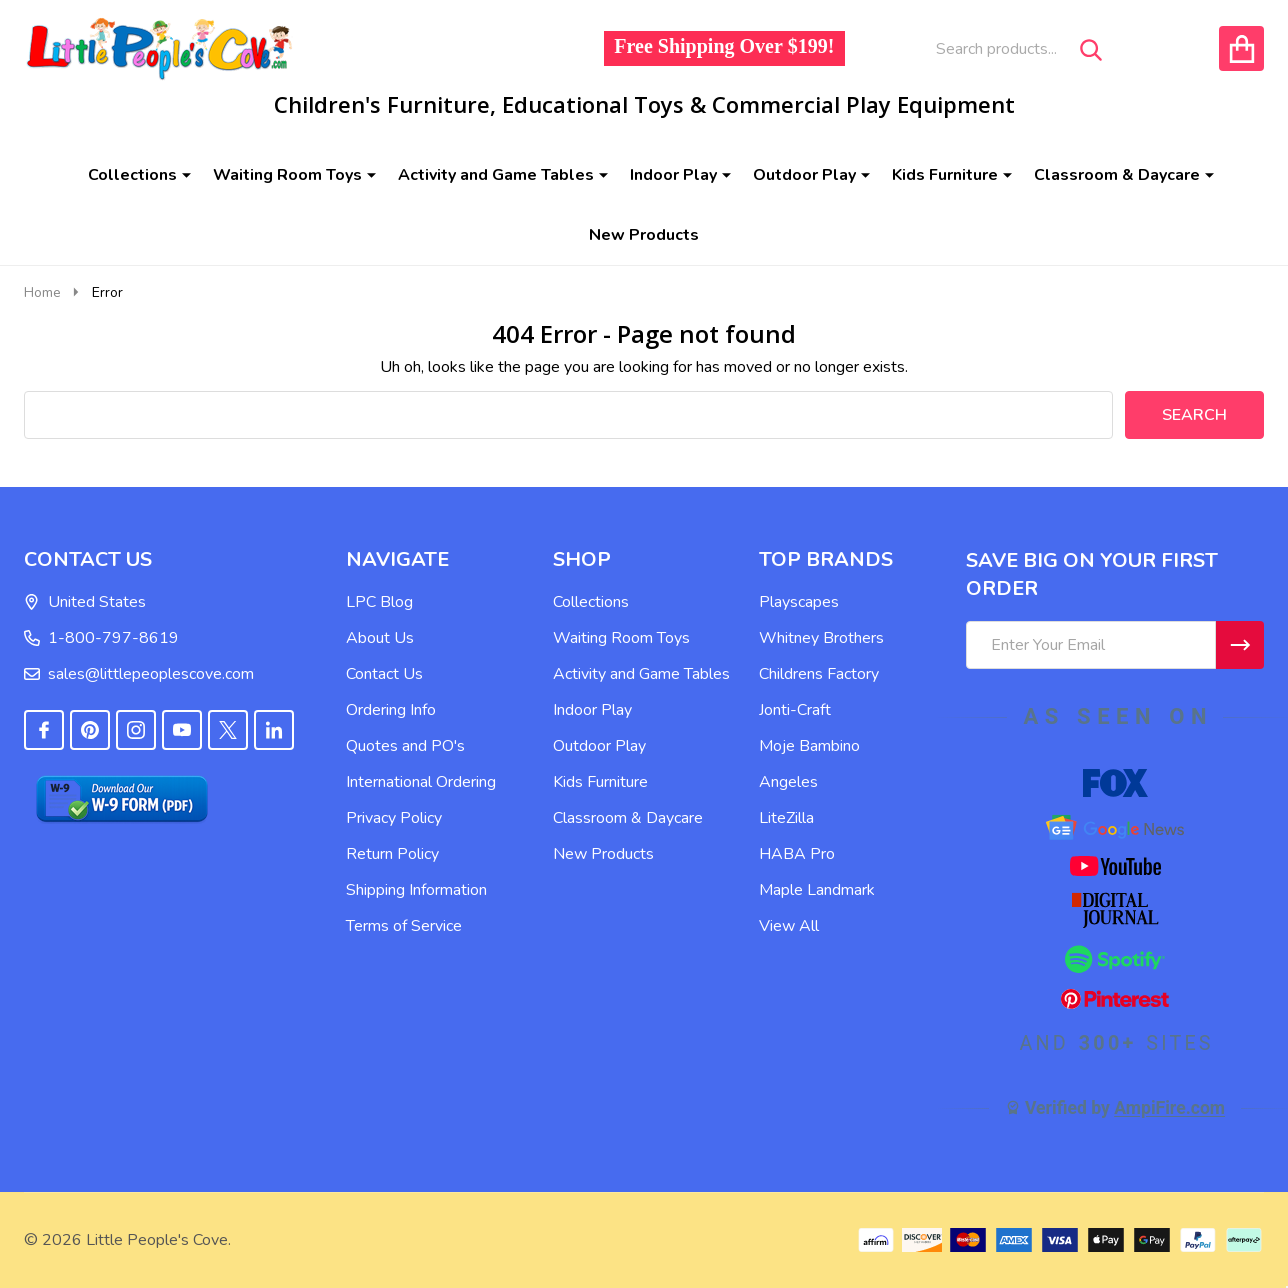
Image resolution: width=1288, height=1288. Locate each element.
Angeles (788, 782)
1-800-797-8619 (101, 638)
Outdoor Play (804, 175)
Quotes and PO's (405, 746)
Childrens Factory (819, 674)
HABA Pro (797, 854)
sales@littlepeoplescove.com (139, 674)
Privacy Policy (394, 818)
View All (789, 926)
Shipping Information (416, 890)
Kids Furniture (945, 175)
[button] (173, 799)
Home (42, 292)
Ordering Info (391, 710)
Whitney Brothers (821, 638)
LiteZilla (786, 818)
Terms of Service (404, 926)
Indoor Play (673, 175)
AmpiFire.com (1169, 1108)
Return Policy (392, 854)
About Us (380, 638)
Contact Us (384, 674)
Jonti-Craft (795, 710)
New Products (644, 235)
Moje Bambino (809, 746)
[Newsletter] (1240, 645)
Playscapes (799, 602)
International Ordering (421, 782)
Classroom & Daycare (1117, 175)
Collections (132, 175)
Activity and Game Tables (496, 175)
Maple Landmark (817, 890)
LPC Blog (379, 602)
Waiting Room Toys (287, 175)
